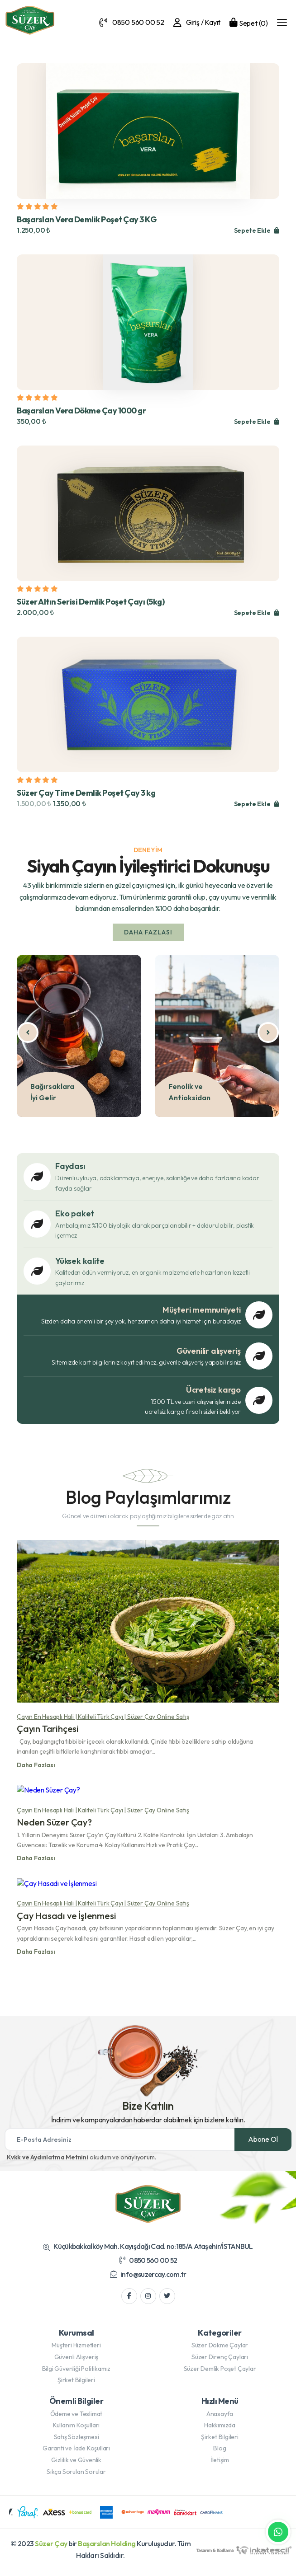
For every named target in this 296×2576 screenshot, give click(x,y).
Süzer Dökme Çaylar (219, 2351)
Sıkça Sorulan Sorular (76, 2477)
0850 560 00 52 (148, 2266)
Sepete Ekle (256, 229)
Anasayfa (219, 2420)
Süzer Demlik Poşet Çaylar (220, 2374)
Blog (219, 2454)
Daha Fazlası (141, 933)
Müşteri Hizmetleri (76, 2351)
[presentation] (16, 1032)
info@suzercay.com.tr (148, 2280)
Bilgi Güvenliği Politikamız (76, 2374)
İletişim (219, 2466)
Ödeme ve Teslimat (76, 2420)
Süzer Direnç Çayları (219, 2363)
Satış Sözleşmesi (76, 2443)
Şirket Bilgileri (76, 2386)
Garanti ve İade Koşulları (76, 2454)
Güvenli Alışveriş (76, 2363)
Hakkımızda (219, 2431)
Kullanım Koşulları (76, 2431)
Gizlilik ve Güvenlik (76, 2466)
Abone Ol (263, 2144)
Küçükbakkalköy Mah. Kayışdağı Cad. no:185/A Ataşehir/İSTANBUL (148, 2252)
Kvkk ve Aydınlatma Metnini (47, 2163)
